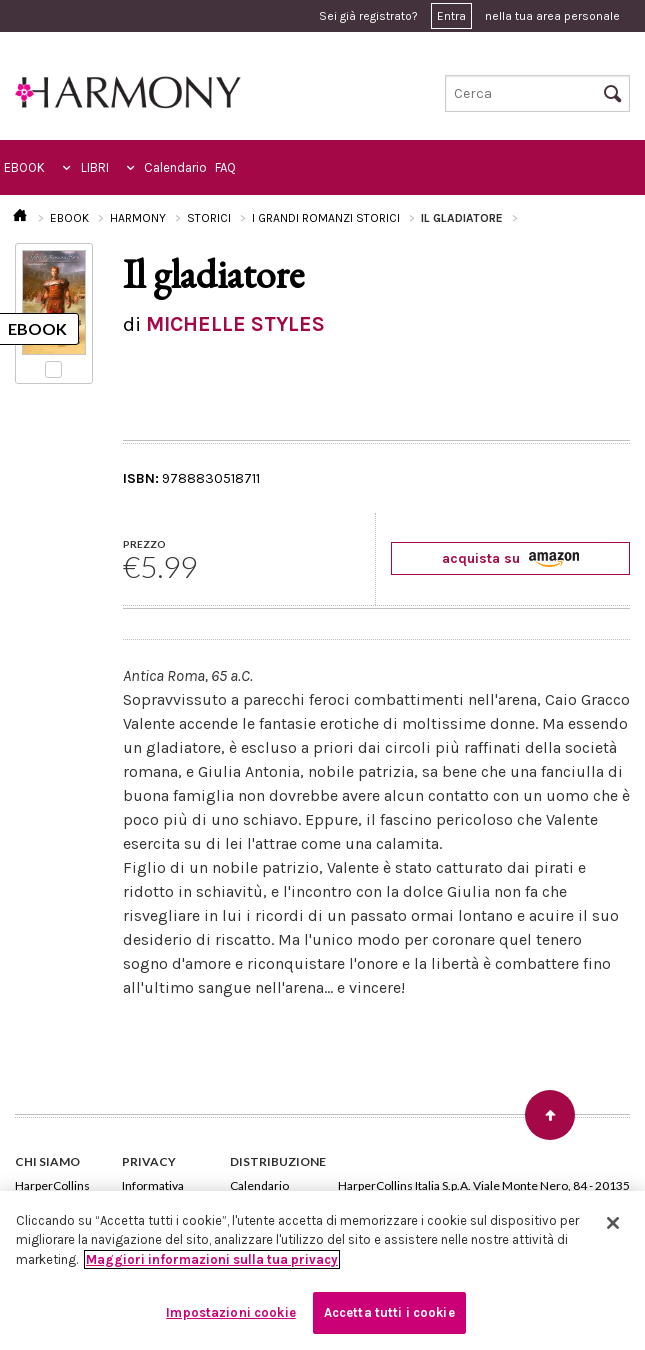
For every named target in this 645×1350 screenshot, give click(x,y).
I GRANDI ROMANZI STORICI (326, 218)
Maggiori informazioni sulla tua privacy (212, 1259)
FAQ (225, 167)
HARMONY (138, 218)
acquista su (510, 558)
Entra (451, 16)
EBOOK (24, 167)
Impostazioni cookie (230, 1312)
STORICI (209, 218)
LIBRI (95, 167)
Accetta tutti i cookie (389, 1312)
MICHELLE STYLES (235, 324)
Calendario (175, 167)
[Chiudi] (613, 1223)
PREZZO (144, 544)
